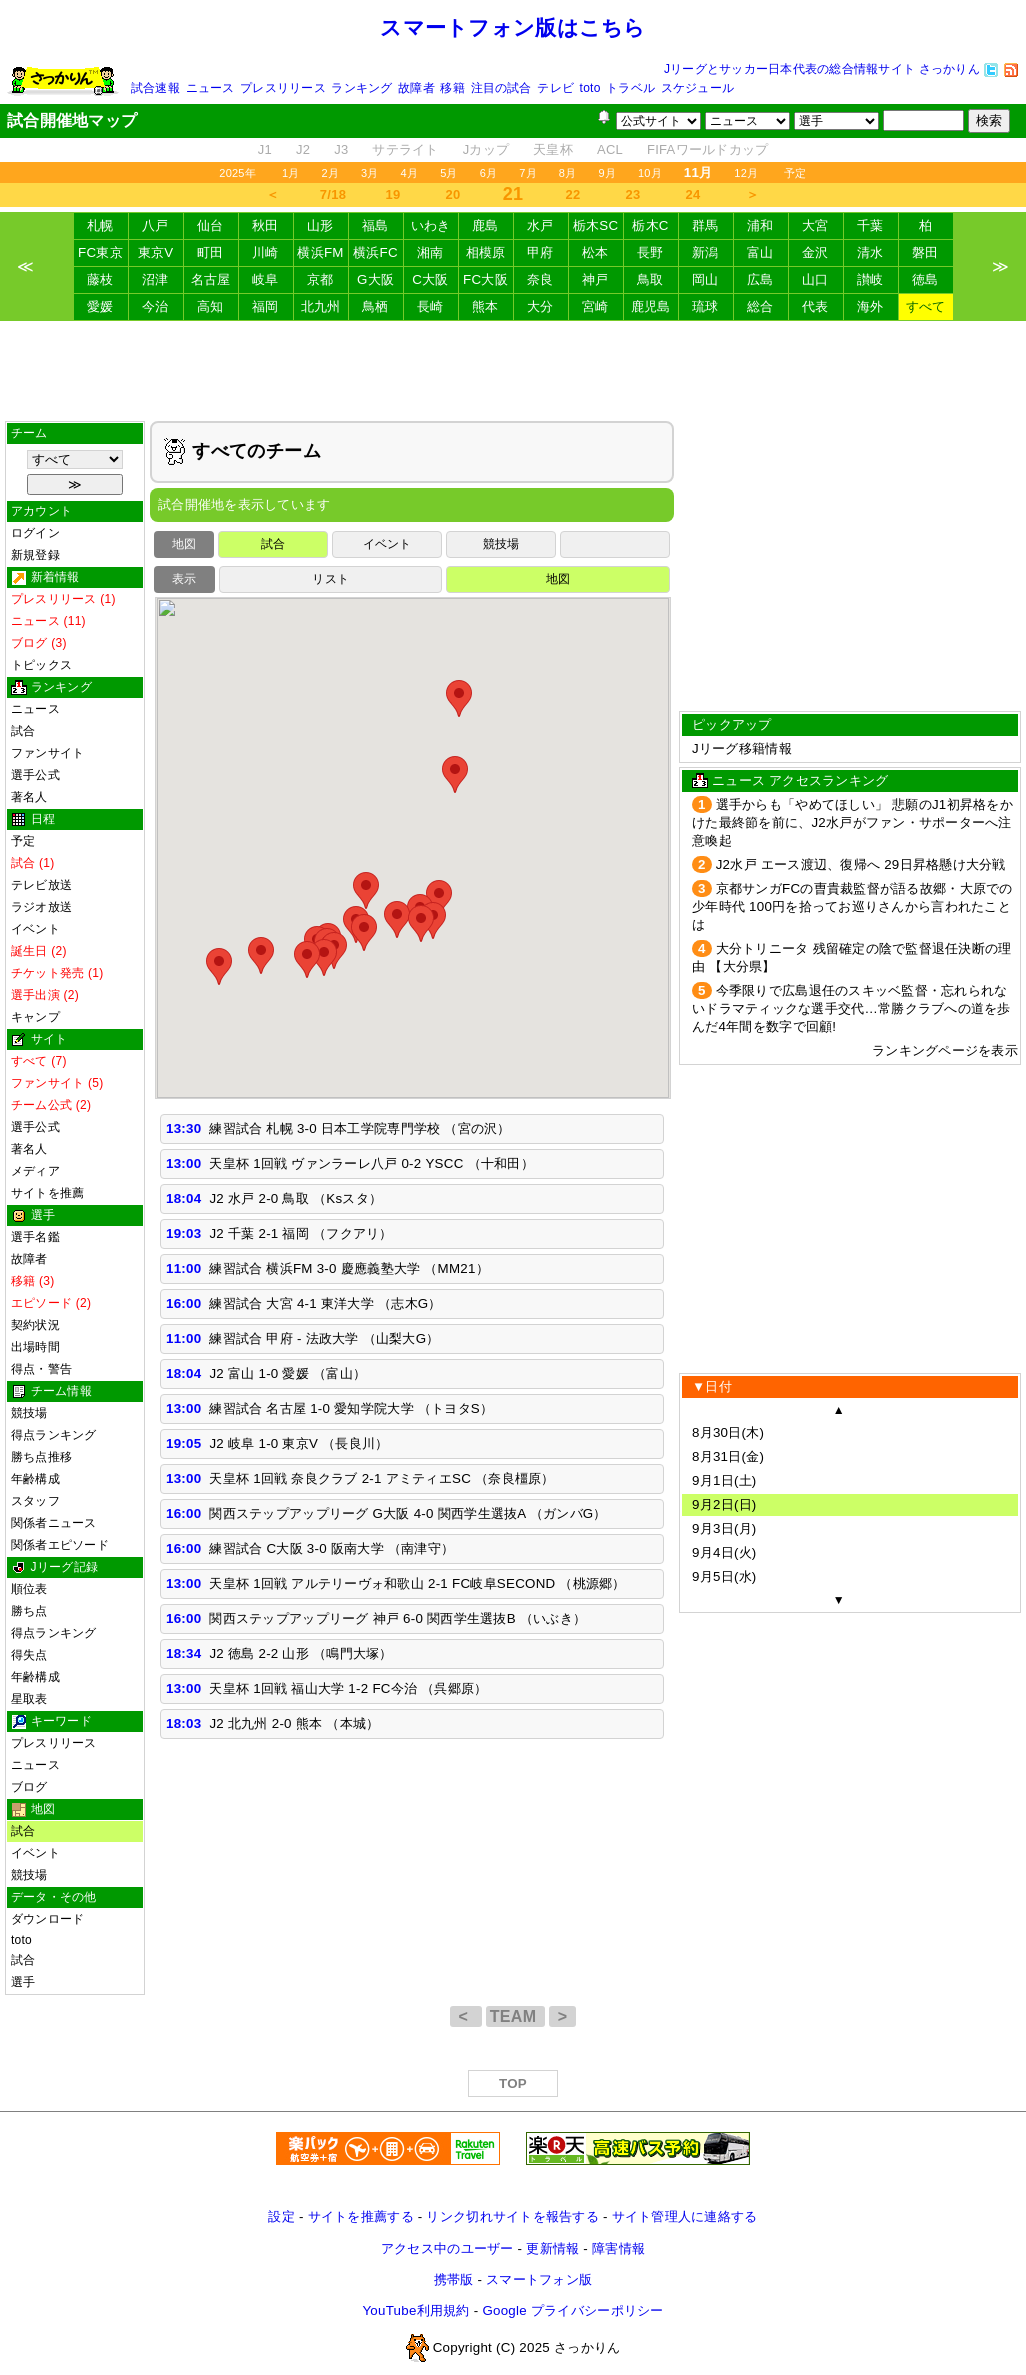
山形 (320, 225)
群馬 (705, 225)
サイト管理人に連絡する (685, 2216)
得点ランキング (54, 1435)
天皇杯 (553, 149)
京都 (320, 279)
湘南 (430, 252)
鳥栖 (375, 306)
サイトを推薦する (361, 2216)
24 (693, 194)
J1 (265, 149)
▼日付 (712, 1386)
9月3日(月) (724, 1528)
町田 (210, 252)
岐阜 (265, 279)
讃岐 (870, 279)
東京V (156, 252)
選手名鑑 (35, 1237)
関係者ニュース (54, 1523)
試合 (23, 731)
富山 (760, 252)
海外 (870, 306)
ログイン (35, 533)
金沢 (815, 252)
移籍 (452, 88)
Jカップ (486, 149)
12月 (746, 173)
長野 (650, 252)
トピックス (41, 665)
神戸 (595, 279)
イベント (35, 929)
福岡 (265, 306)
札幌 (100, 225)
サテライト (405, 149)
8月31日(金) (728, 1456)
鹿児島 (651, 306)
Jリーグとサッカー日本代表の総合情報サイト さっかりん (822, 69)
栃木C (650, 225)
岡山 (705, 279)
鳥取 (650, 279)
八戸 (155, 225)
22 (573, 194)
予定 (795, 173)
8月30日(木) (728, 1432)
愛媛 (100, 306)
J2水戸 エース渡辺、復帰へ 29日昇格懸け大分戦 (861, 864)
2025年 (237, 173)
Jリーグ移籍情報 (742, 748)
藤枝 (100, 279)
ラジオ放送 (41, 907)
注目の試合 (501, 88)
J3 (341, 149)
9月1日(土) (724, 1480)
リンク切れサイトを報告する (512, 2216)
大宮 (815, 225)
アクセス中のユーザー (447, 2248)
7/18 (333, 194)
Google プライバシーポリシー (572, 2310)
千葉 (870, 225)
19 (393, 194)
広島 (760, 279)
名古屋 (211, 279)
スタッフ (35, 1501)
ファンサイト (47, 753)
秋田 (265, 225)
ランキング (361, 88)
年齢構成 (35, 1479)
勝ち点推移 (41, 1457)
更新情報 (552, 2248)
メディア (35, 1171)
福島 (375, 225)
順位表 (29, 1589)
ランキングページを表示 (945, 1050)
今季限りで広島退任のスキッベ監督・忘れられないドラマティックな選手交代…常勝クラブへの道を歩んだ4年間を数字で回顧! (851, 1008)
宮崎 (595, 306)
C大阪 (430, 279)
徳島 (925, 279)
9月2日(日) (724, 1504)
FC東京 (100, 252)
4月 (410, 173)
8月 (568, 173)
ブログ (29, 1787)
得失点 (29, 1655)
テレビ (555, 88)
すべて (926, 306)
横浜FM (320, 252)
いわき (431, 225)
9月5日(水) (724, 1576)
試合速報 (155, 88)
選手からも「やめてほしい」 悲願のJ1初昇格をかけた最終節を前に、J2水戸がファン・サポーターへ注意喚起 (852, 822)
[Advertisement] (513, 371)
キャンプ (35, 1017)
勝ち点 (29, 1611)
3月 (370, 173)
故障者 (416, 88)
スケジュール (697, 88)
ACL (610, 149)
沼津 (155, 279)
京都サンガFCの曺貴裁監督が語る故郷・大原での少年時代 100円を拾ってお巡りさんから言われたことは (852, 906)
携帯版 (454, 2279)
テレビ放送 (41, 885)
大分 (540, 306)
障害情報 (618, 2248)
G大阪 (375, 279)
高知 (210, 306)
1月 (291, 173)
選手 (23, 1982)
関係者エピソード (60, 1545)
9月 (607, 173)
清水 (870, 252)
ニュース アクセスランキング (800, 780)
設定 (281, 2216)
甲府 (540, 252)
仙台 (210, 225)
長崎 (430, 306)
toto (590, 88)
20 (453, 194)
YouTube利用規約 (415, 2310)
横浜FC (375, 252)
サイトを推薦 (47, 1193)
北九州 (321, 306)
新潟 (705, 252)
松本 (595, 252)
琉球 (705, 306)
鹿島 (485, 225)
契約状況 (35, 1325)
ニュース (210, 88)
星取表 (29, 1699)
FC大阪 (485, 279)
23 (633, 194)
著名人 (29, 797)
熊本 (485, 306)
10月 (650, 173)
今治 (155, 306)
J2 (303, 149)
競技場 (29, 1413)
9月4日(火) (724, 1552)
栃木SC (596, 225)
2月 (330, 173)
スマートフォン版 (539, 2279)
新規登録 (35, 555)
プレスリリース (283, 88)
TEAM (515, 2016)
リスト (330, 579)
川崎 (265, 252)
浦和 (760, 225)
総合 (760, 306)
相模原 (486, 252)
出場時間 (35, 1347)
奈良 (540, 279)
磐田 (925, 252)
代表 (815, 306)
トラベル (630, 88)
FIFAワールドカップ (707, 149)
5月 (449, 173)
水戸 (540, 225)
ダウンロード (47, 1919)
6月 (489, 173)
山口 (815, 279)
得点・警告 (41, 1369)
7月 (528, 173)
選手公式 (35, 775)
